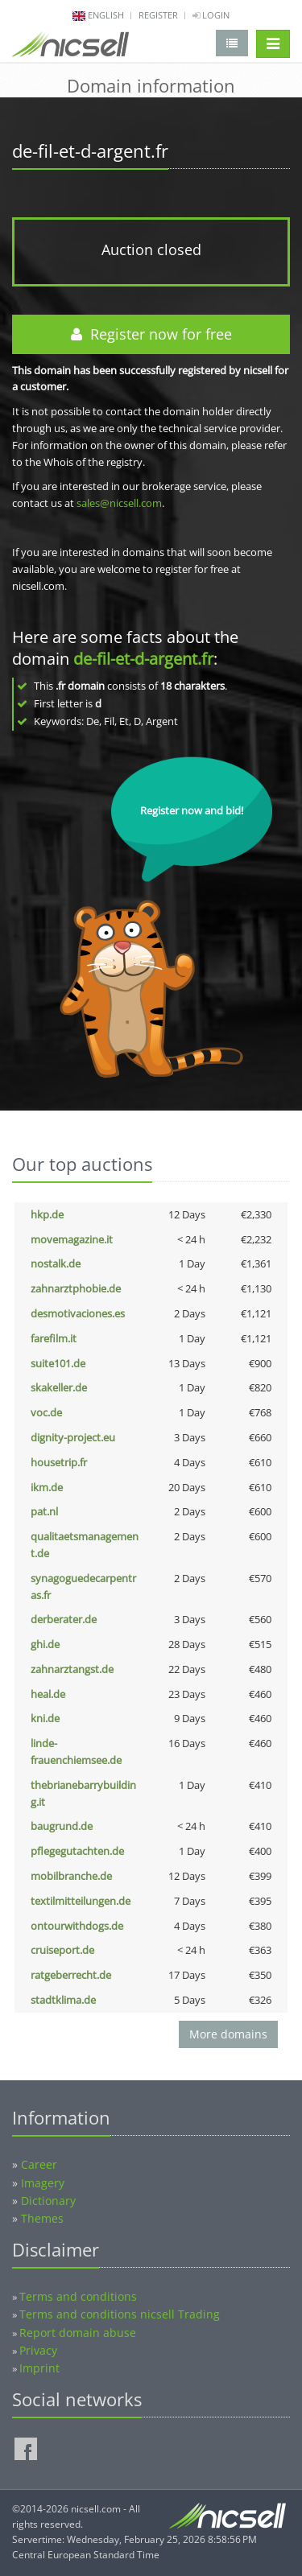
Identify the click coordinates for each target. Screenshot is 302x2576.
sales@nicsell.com (119, 503)
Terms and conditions (78, 2296)
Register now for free (151, 334)
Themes (42, 2218)
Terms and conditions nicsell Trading (119, 2314)
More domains (228, 2034)
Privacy (38, 2350)
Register (158, 15)
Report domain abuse (77, 2332)
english (106, 15)
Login (211, 15)
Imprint (39, 2368)
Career (39, 2164)
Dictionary (48, 2200)
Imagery (42, 2183)
